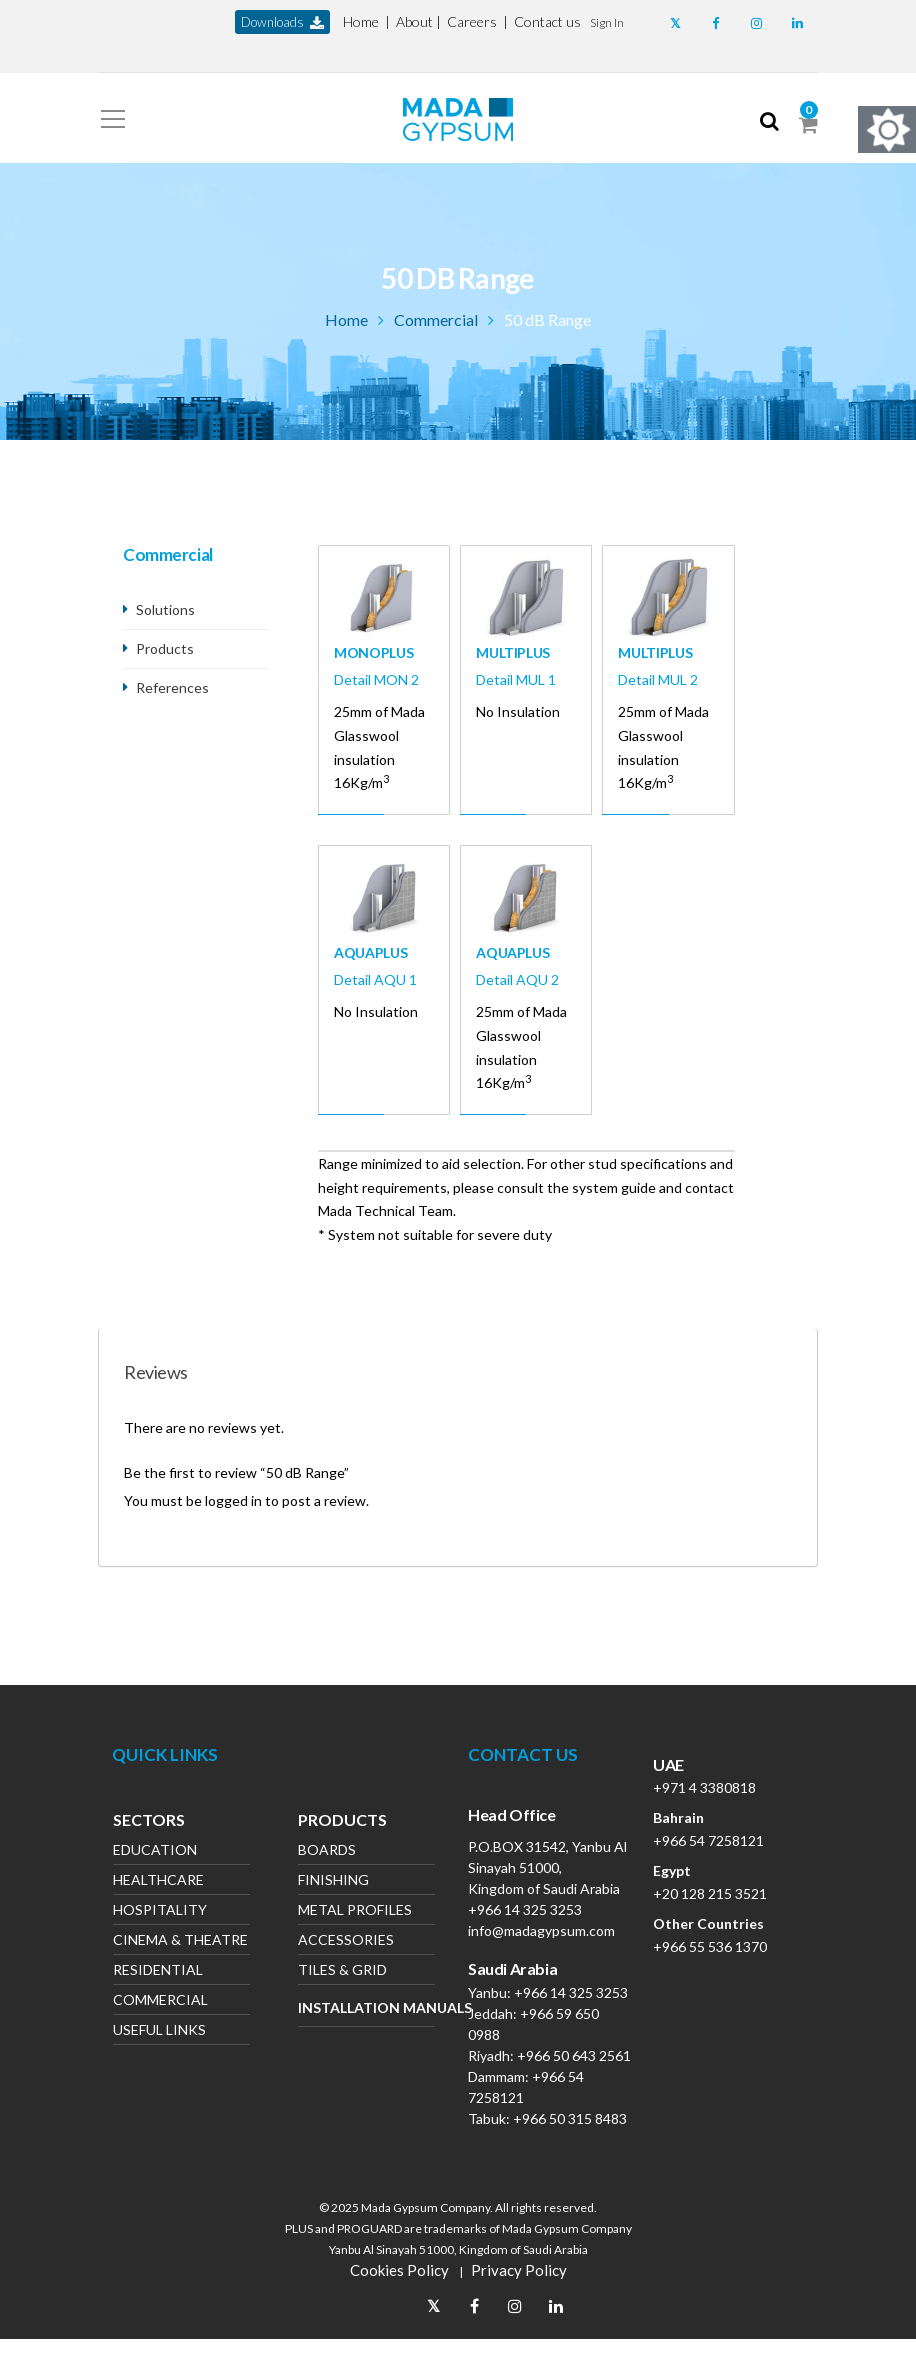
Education (155, 1851)
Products (165, 648)
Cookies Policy (399, 2270)
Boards (327, 1851)
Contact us (547, 21)
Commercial (436, 319)
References (172, 687)
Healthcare (158, 1881)
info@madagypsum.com (541, 1930)
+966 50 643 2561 (574, 2055)
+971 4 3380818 (704, 1787)
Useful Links (159, 2031)
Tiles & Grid (342, 1971)
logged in (233, 1500)
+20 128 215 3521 (710, 1893)
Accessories (346, 1941)
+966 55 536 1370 (710, 1946)
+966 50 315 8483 (570, 2118)
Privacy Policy (519, 2270)
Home (361, 21)
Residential (158, 1971)
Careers (472, 21)
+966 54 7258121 (708, 1840)
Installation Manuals (366, 2007)
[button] (607, 21)
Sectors (149, 1822)
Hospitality (160, 1911)
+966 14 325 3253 (525, 1909)
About (414, 21)
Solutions (165, 609)
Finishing (333, 1881)
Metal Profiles (355, 1911)
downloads (282, 22)
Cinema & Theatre (180, 1941)
